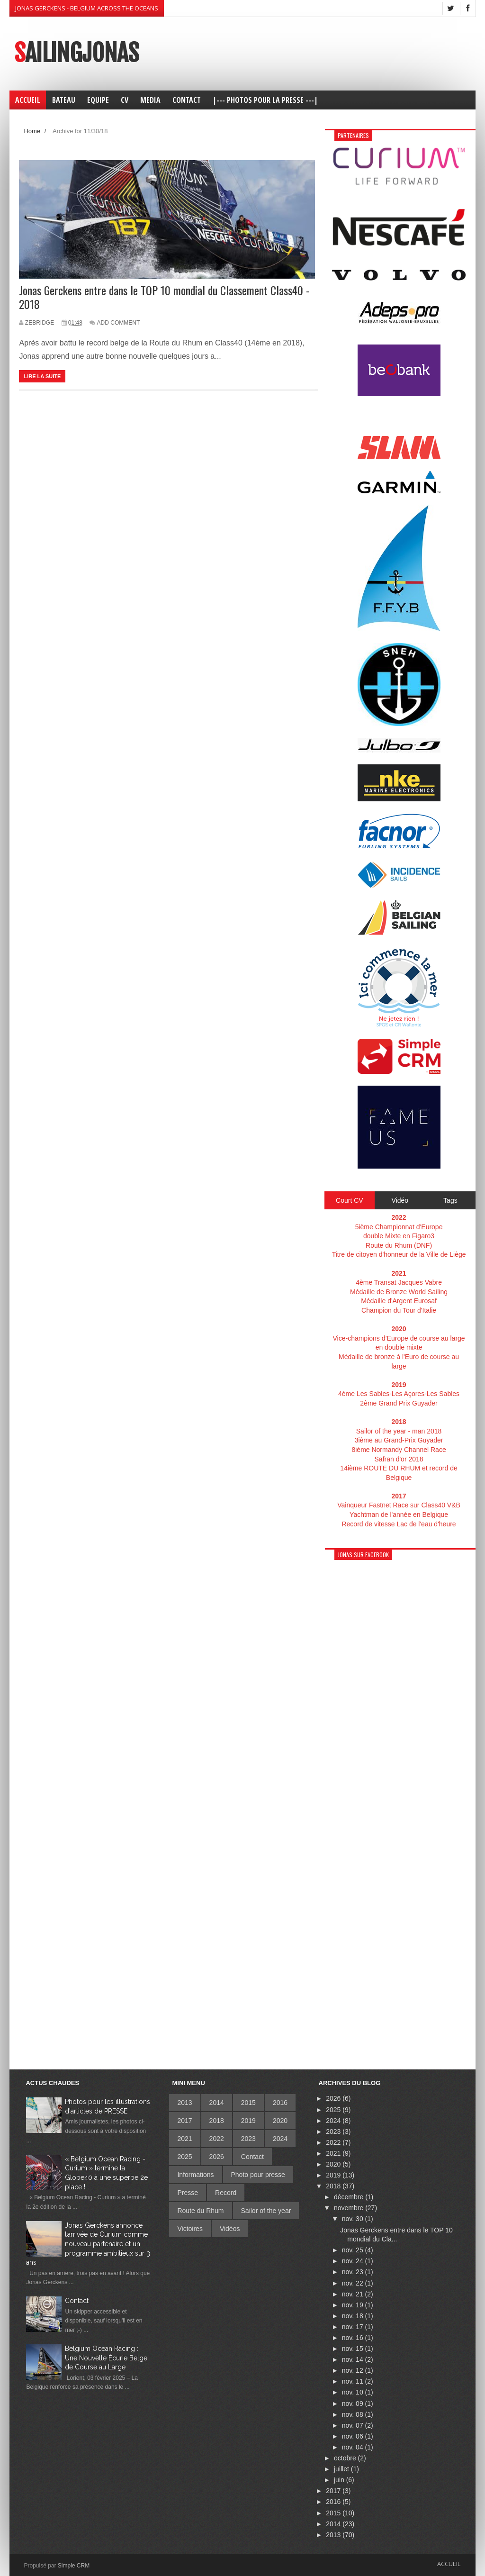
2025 (184, 2156)
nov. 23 (353, 2272)
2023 (248, 2138)
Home (32, 131)
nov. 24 (353, 2261)
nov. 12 (353, 2370)
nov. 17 (353, 2327)
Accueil (448, 2563)
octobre (346, 2458)
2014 (216, 2102)
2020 (280, 2120)
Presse (187, 2192)
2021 (184, 2138)
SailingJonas (76, 53)
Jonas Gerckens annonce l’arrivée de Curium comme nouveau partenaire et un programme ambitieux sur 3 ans (88, 2244)
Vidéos (230, 2228)
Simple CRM (74, 2565)
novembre (349, 2208)
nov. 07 (353, 2425)
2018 (216, 2120)
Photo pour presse (258, 2174)
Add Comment (118, 322)
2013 (184, 2102)
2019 (248, 2120)
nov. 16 (353, 2337)
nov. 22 (353, 2283)
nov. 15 (353, 2348)
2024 (280, 2138)
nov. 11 (353, 2381)
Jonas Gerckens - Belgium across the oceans (86, 8)
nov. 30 (353, 2218)
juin (340, 2480)
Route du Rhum (200, 2210)
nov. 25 (353, 2250)
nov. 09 (353, 2403)
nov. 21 (353, 2294)
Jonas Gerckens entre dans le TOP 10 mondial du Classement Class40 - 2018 (164, 296)
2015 (248, 2102)
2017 (184, 2120)
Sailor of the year (266, 2210)
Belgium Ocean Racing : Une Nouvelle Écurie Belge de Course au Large (106, 2358)
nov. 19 (353, 2305)
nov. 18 (353, 2316)
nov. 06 (353, 2436)
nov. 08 (353, 2414)
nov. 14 (353, 2359)
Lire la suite (42, 376)
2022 (216, 2138)
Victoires (189, 2228)
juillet (342, 2469)
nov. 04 (353, 2447)
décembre (349, 2197)
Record (225, 2192)
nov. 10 (353, 2392)
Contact (77, 2300)
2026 (216, 2156)
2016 (280, 2102)
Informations (195, 2174)
